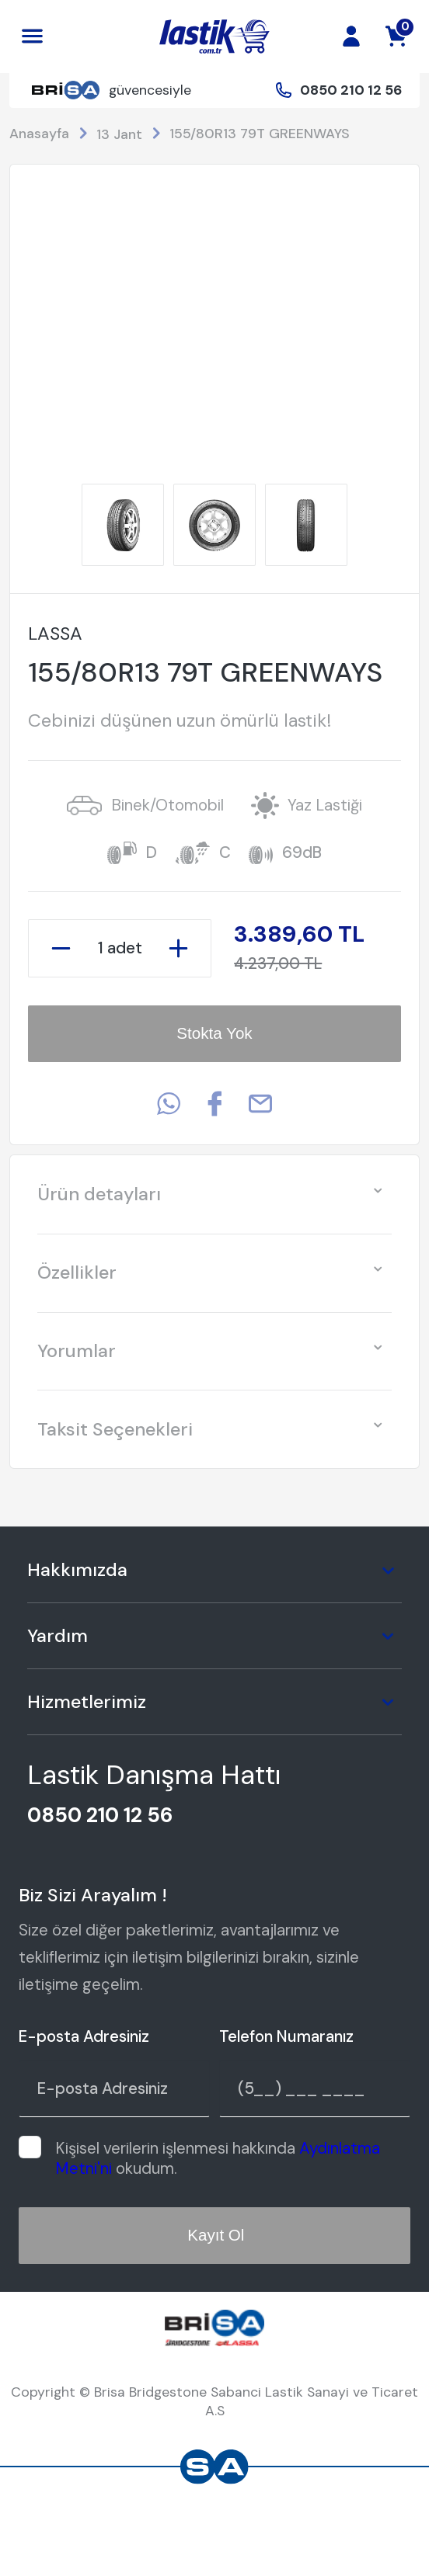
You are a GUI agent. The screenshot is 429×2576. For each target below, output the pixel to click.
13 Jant (119, 134)
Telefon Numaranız (286, 2036)
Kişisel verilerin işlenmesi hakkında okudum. (217, 2158)
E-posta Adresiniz (84, 2036)
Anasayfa (39, 133)
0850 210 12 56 (351, 90)
